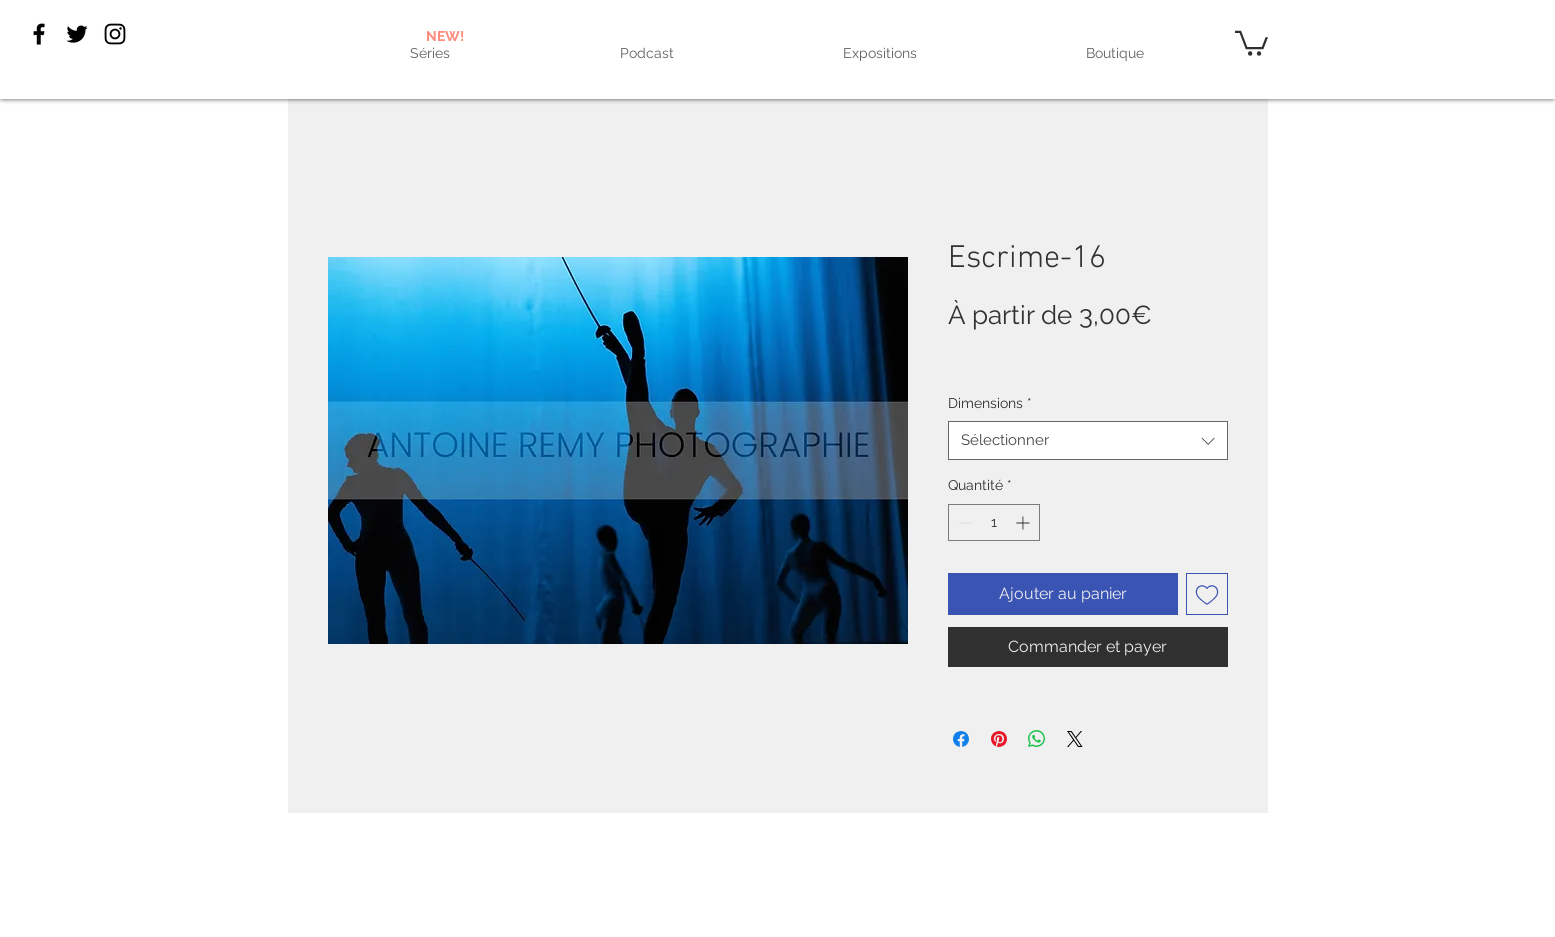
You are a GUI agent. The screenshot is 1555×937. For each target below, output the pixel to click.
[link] (1251, 42)
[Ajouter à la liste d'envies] (1207, 594)
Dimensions (990, 403)
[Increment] (1024, 522)
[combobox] (1088, 440)
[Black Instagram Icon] (115, 34)
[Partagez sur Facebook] (961, 739)
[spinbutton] (994, 522)
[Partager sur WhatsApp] (1037, 739)
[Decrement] (963, 522)
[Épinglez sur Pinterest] (999, 739)
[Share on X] (1075, 739)
